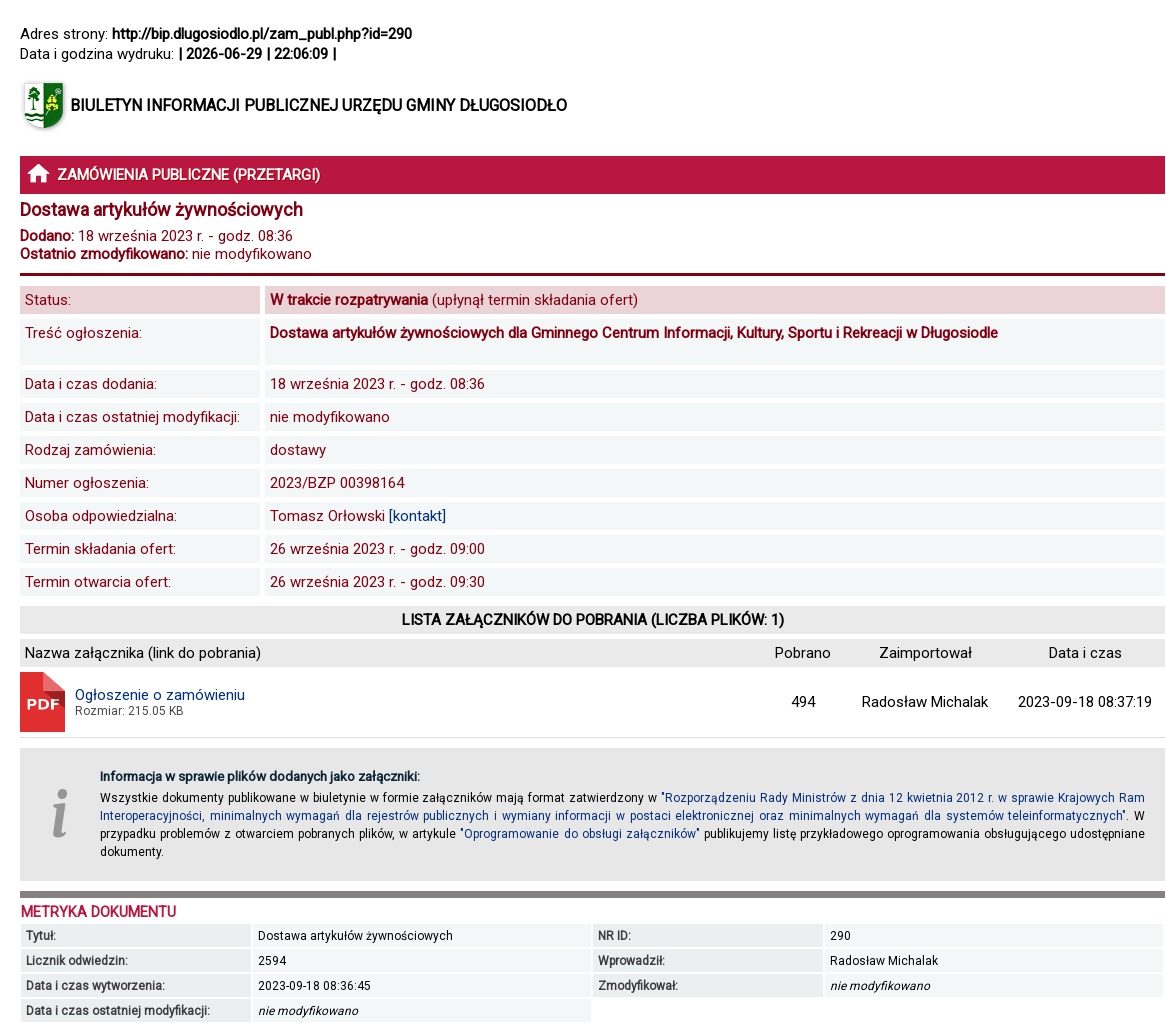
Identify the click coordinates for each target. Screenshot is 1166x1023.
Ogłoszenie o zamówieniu (160, 695)
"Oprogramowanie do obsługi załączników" (579, 834)
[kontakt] (417, 516)
